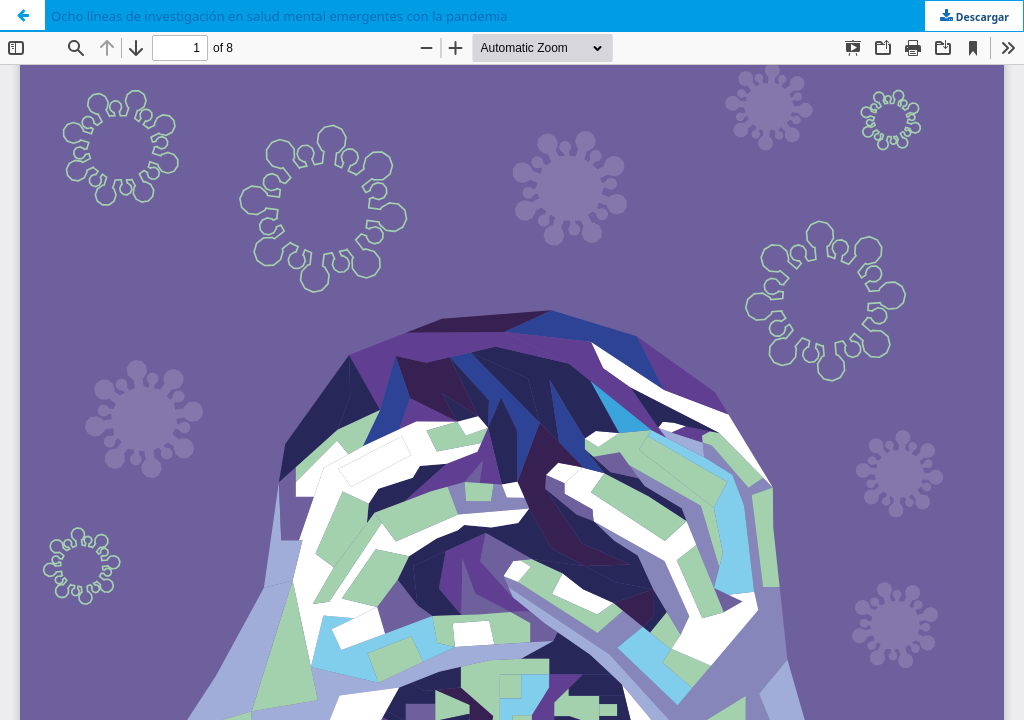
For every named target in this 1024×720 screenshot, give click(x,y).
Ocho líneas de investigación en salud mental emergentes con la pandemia (279, 16)
